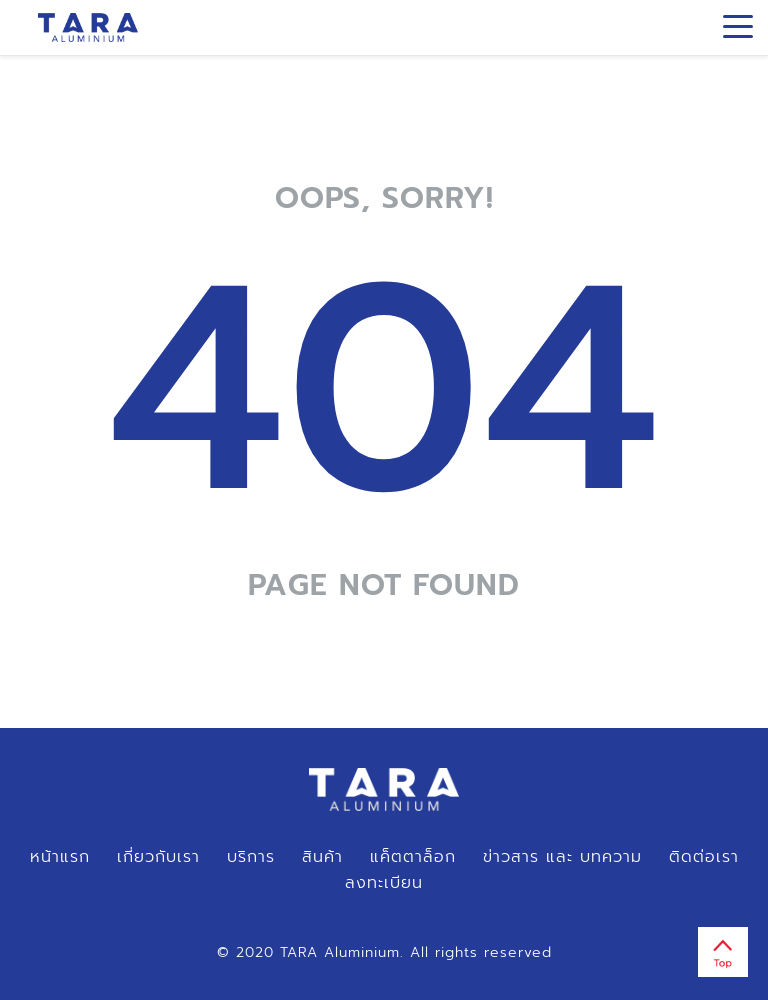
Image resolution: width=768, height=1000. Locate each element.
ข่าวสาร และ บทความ (562, 857)
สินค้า (322, 857)
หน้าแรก (60, 857)
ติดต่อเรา (704, 857)
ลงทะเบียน (384, 883)
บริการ (251, 857)
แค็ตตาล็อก (413, 857)
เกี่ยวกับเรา (158, 857)
